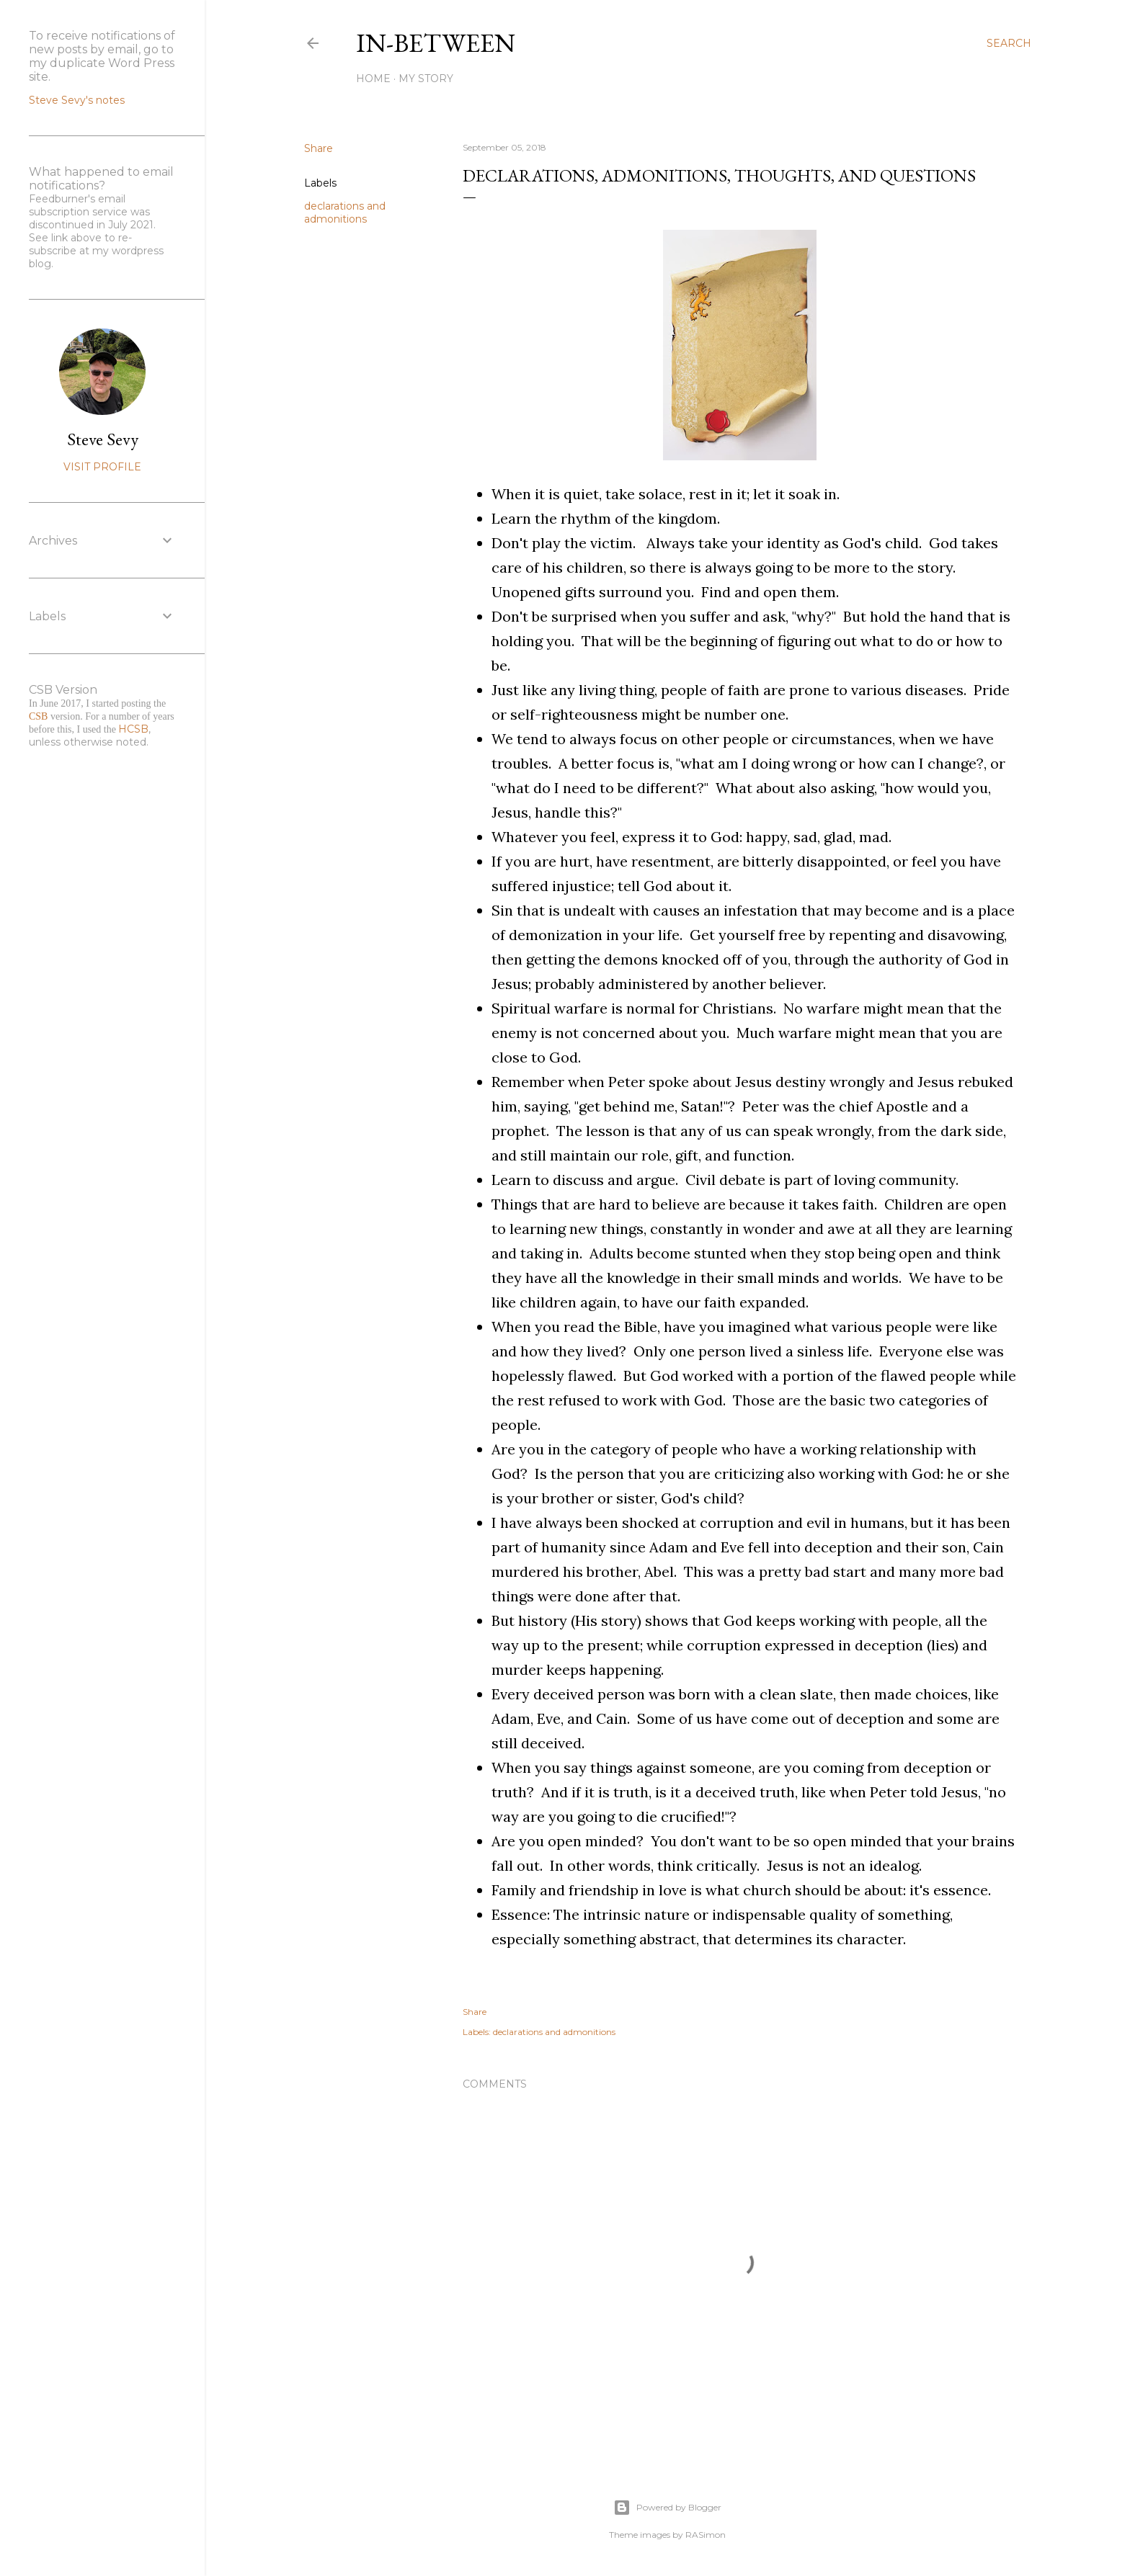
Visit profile (102, 466)
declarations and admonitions (345, 212)
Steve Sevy (102, 439)
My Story (426, 78)
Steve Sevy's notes (77, 100)
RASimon (705, 2534)
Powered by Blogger (667, 2507)
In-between (435, 43)
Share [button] (318, 148)
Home (373, 78)
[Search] (1009, 43)
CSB (38, 716)
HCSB (133, 729)
